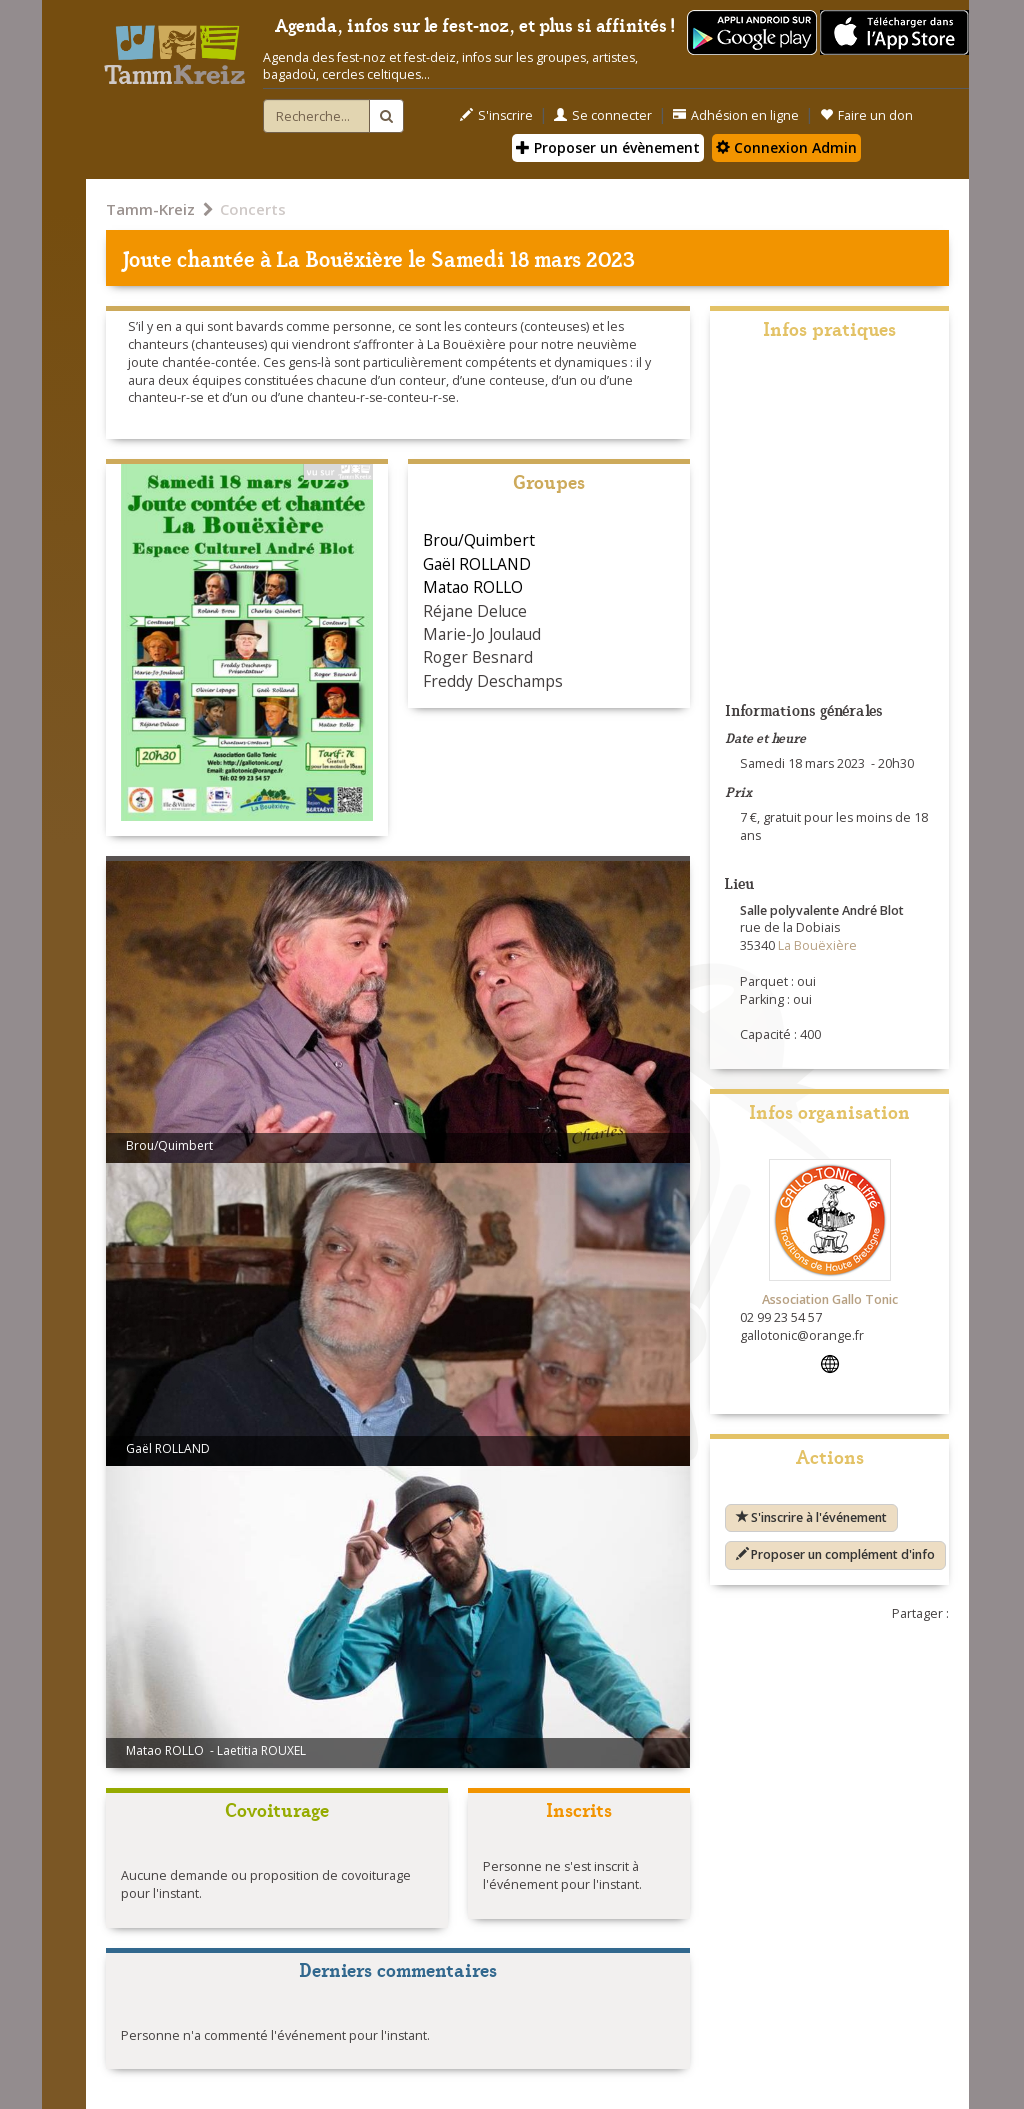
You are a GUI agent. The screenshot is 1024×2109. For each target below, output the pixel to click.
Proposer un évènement (608, 147)
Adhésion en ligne (736, 115)
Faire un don (866, 115)
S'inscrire (496, 115)
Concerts (253, 209)
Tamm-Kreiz (150, 209)
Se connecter (603, 115)
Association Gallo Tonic (830, 1299)
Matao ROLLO (473, 587)
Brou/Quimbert (479, 540)
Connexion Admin (786, 147)
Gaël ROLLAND (477, 564)
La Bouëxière (340, 257)
